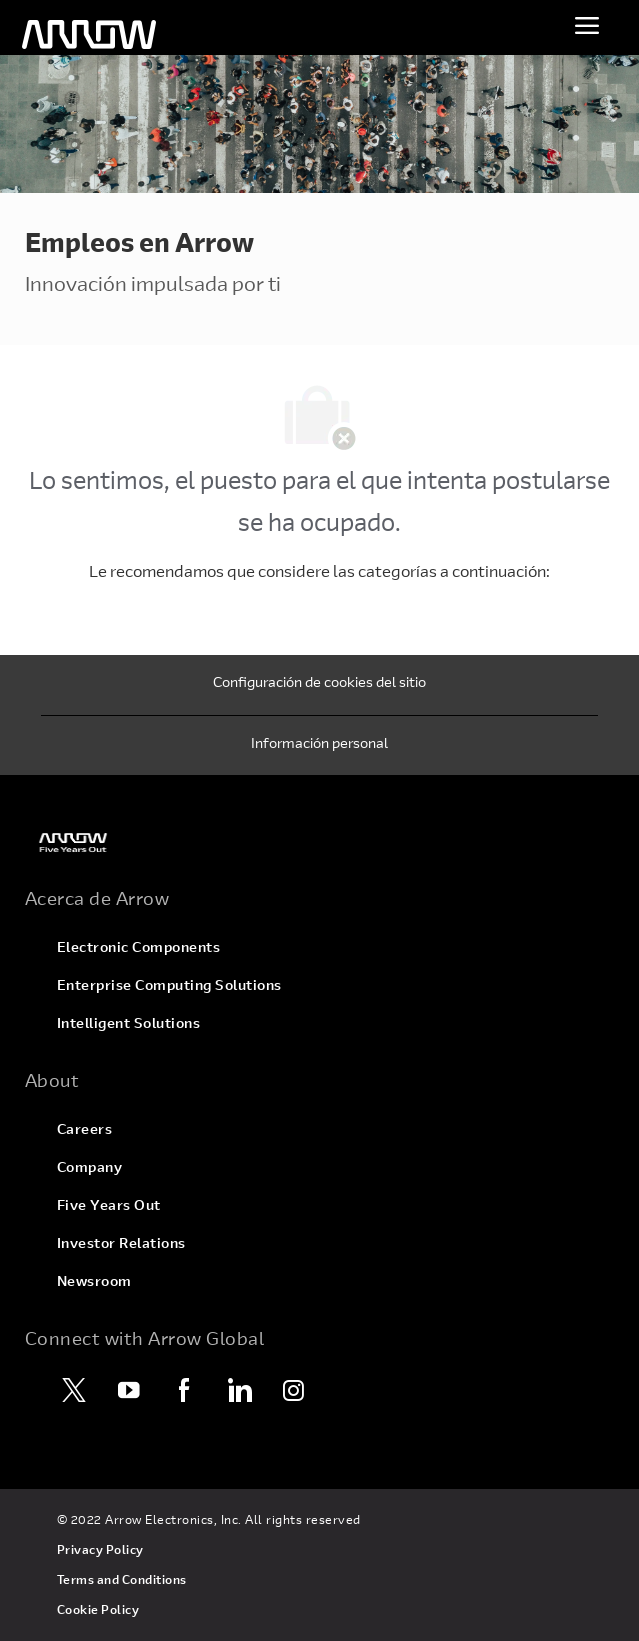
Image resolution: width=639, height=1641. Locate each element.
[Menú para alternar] (587, 25)
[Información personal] (319, 746)
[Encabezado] (89, 35)
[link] (319, 842)
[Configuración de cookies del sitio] (319, 685)
